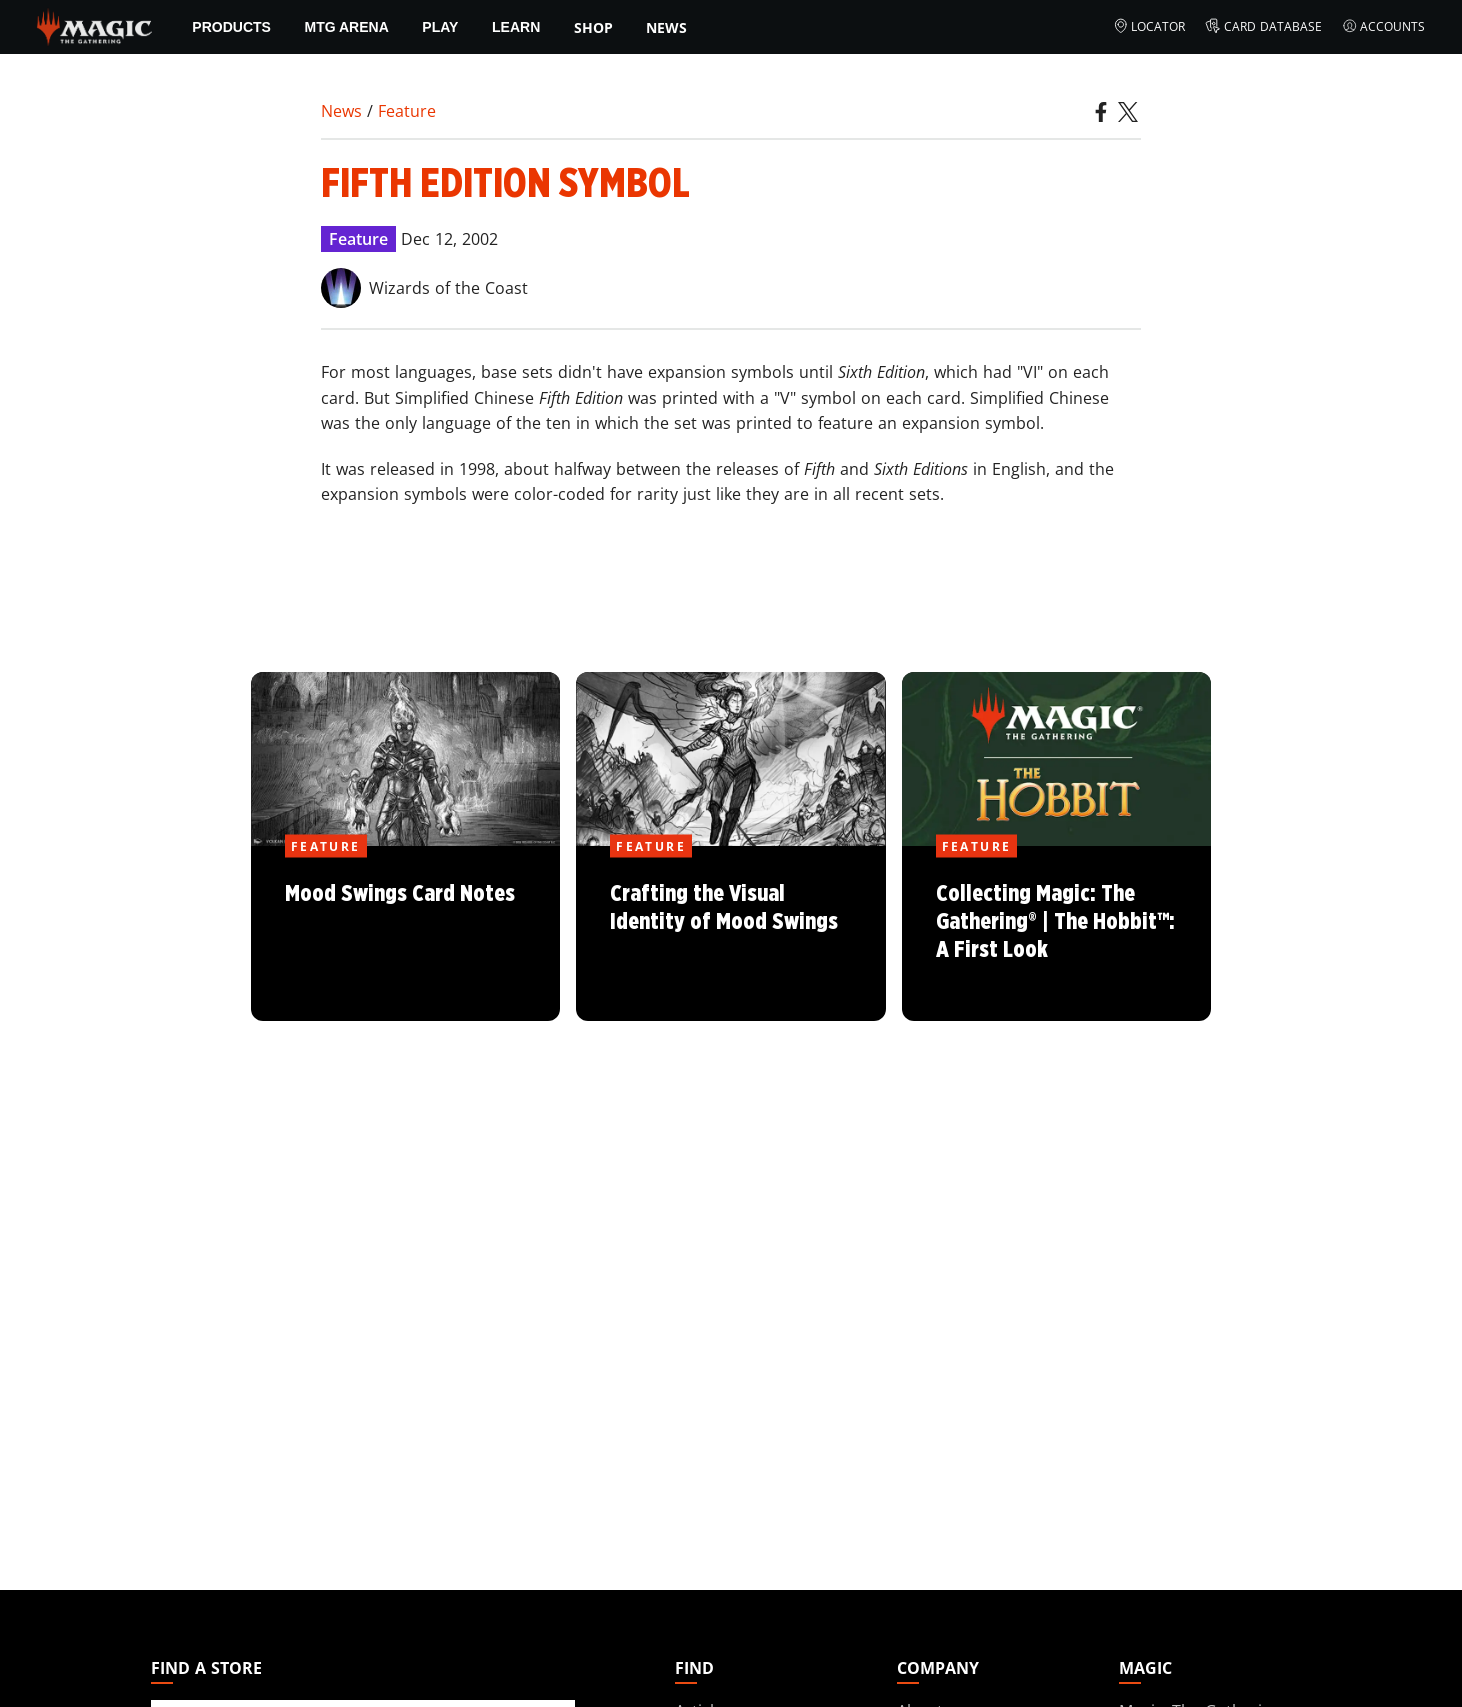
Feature (407, 111)
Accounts (1384, 27)
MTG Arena (347, 27)
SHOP (593, 27)
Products (231, 27)
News (666, 27)
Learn (516, 27)
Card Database (1263, 27)
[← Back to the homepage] (94, 25)
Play (440, 27)
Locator (1149, 27)
